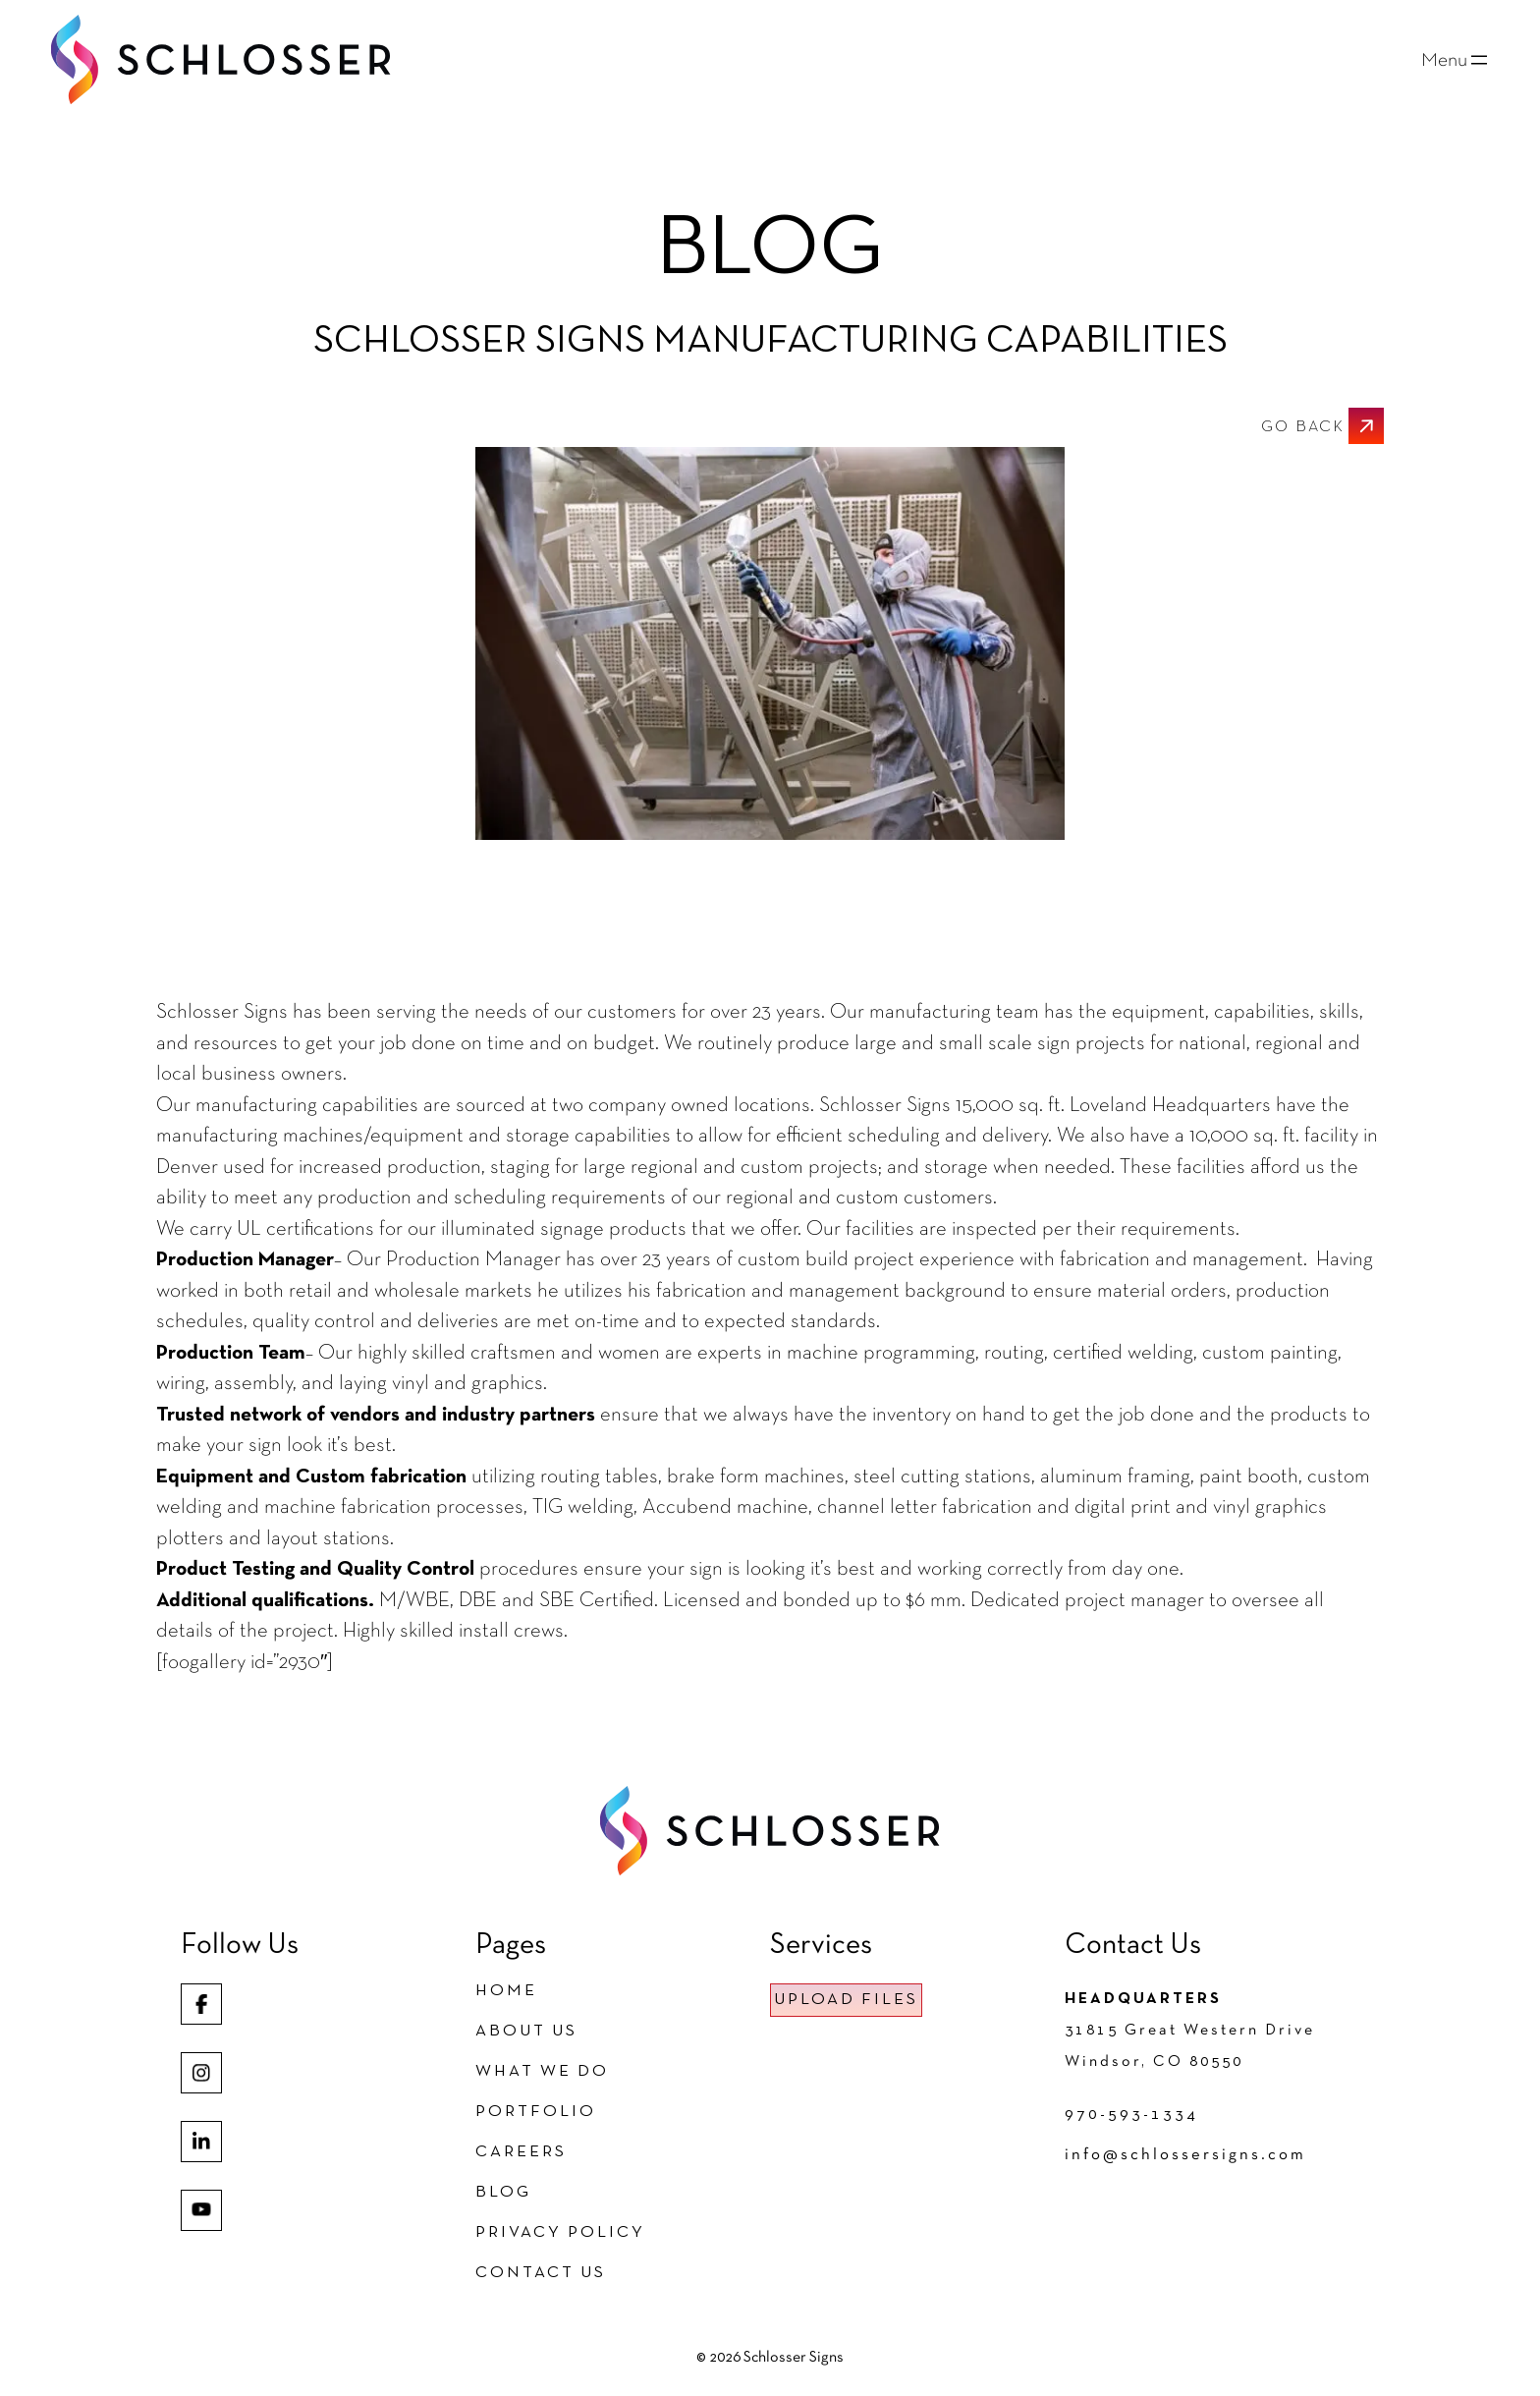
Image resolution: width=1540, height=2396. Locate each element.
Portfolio (535, 2111)
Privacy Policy (560, 2232)
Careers (521, 2152)
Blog (503, 2192)
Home (506, 1990)
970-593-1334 (1131, 2114)
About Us (526, 2031)
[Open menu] (1456, 60)
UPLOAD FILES (846, 1999)
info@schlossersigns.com (1185, 2154)
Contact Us (540, 2272)
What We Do (542, 2071)
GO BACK (1303, 427)
